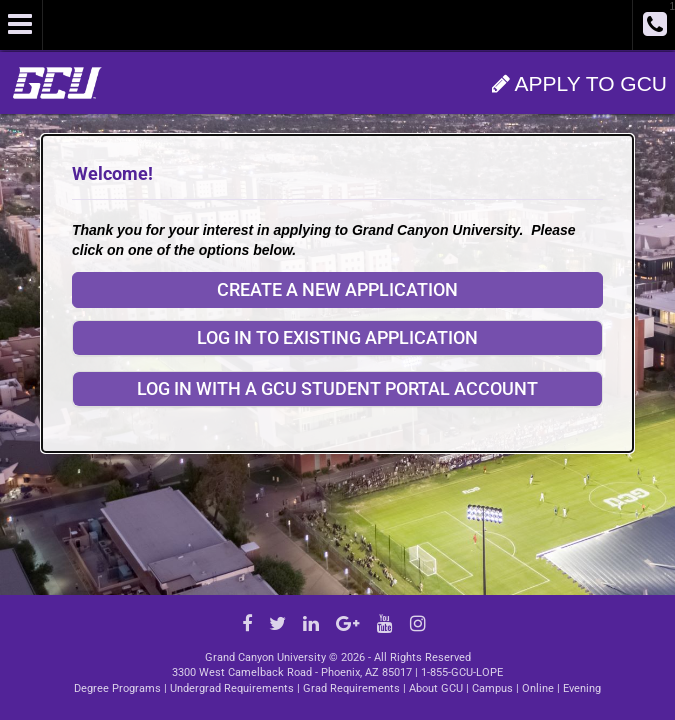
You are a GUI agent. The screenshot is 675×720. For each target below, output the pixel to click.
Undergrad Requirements (232, 688)
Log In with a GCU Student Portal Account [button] (337, 388)
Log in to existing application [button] (337, 337)
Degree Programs (117, 688)
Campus (492, 688)
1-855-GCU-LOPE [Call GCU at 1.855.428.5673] (462, 672)
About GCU (436, 688)
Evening (582, 688)
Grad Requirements (351, 688)
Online (538, 688)
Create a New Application (337, 289)
